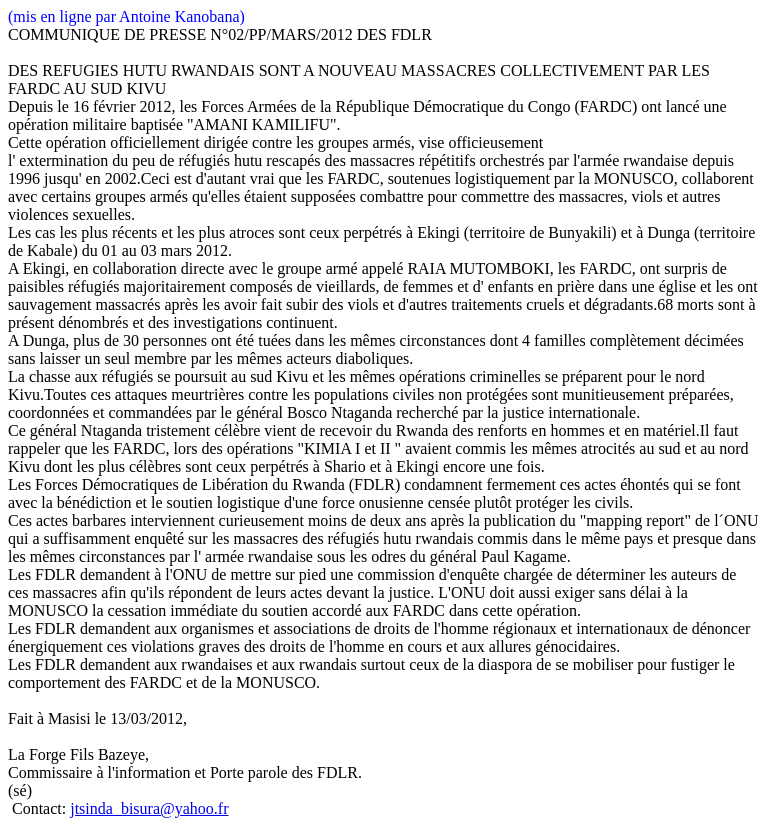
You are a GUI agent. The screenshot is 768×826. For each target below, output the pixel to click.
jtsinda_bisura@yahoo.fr (149, 808)
